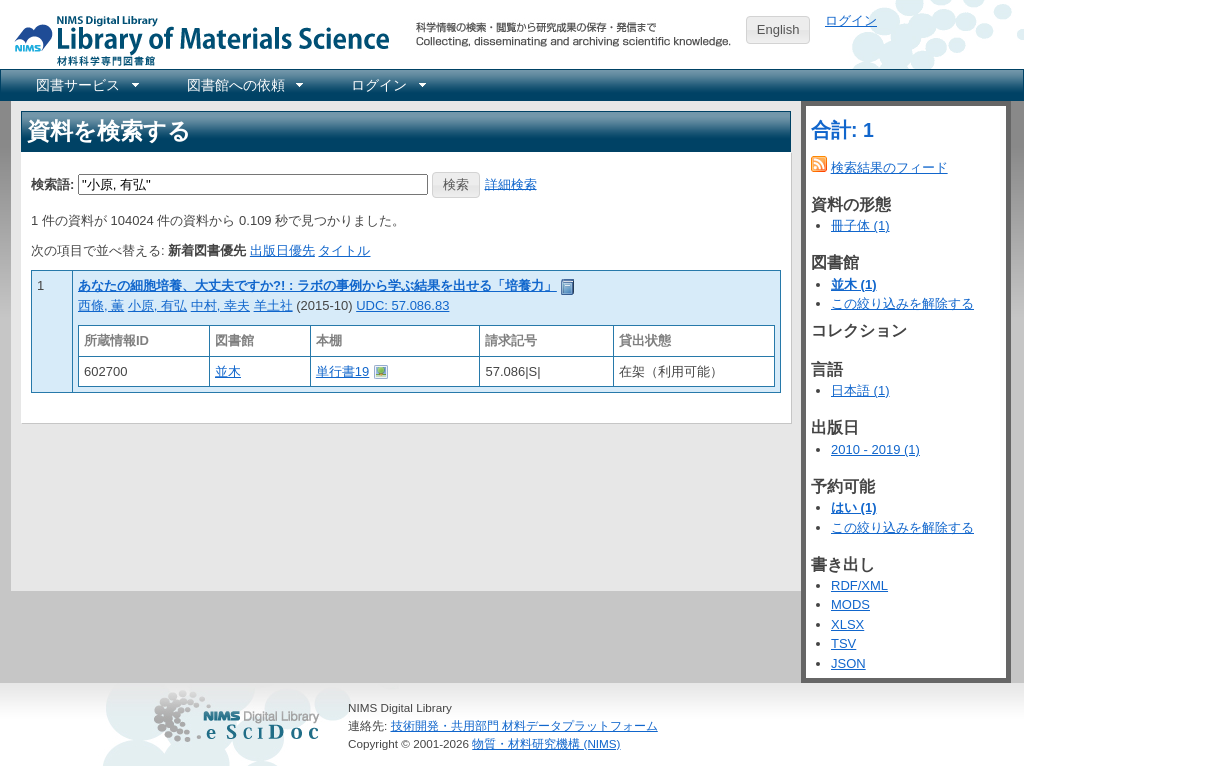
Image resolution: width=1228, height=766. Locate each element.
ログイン (851, 20)
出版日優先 (282, 250)
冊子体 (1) (860, 225)
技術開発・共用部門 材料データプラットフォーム (524, 725)
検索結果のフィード (889, 167)
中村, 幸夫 (220, 305)
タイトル (344, 250)
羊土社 (273, 305)
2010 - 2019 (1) (875, 449)
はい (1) (854, 507)
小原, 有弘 (157, 305)
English (778, 29)
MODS (850, 604)
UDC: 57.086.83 (402, 305)
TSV (843, 643)
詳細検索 (511, 183)
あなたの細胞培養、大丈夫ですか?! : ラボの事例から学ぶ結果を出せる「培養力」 (317, 285)
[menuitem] (86, 85)
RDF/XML (859, 585)
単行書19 (342, 371)
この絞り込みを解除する (902, 303)
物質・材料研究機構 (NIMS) (546, 743)
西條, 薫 (101, 305)
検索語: (52, 183)
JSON (848, 663)
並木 (228, 371)
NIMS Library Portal (196, 39)
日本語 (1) (860, 390)
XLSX (847, 624)
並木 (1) (854, 284)
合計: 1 (842, 130)
